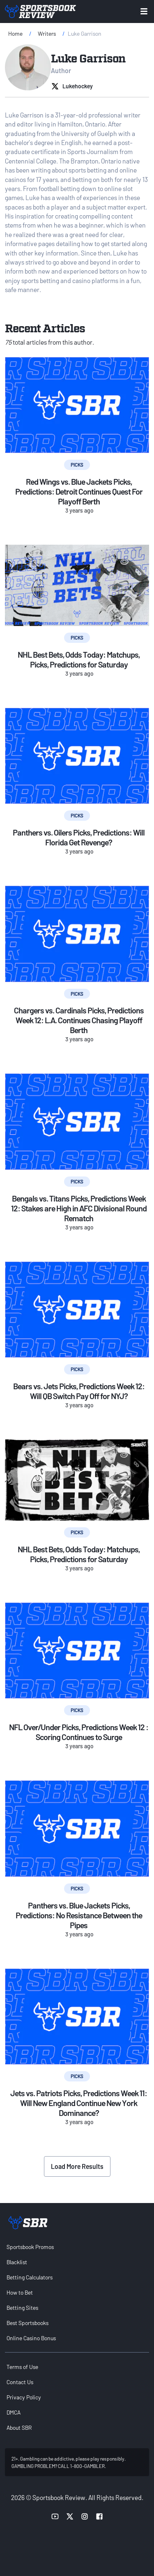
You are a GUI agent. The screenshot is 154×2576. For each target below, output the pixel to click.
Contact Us (20, 2381)
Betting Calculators (30, 2277)
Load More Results (77, 2166)
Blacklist (17, 2261)
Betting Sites (22, 2307)
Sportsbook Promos (30, 2246)
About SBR (19, 2427)
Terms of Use (22, 2366)
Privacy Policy (24, 2397)
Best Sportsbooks (27, 2322)
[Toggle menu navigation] (144, 11)
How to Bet (20, 2292)
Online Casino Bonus (31, 2337)
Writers (47, 33)
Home (15, 33)
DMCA (14, 2412)
